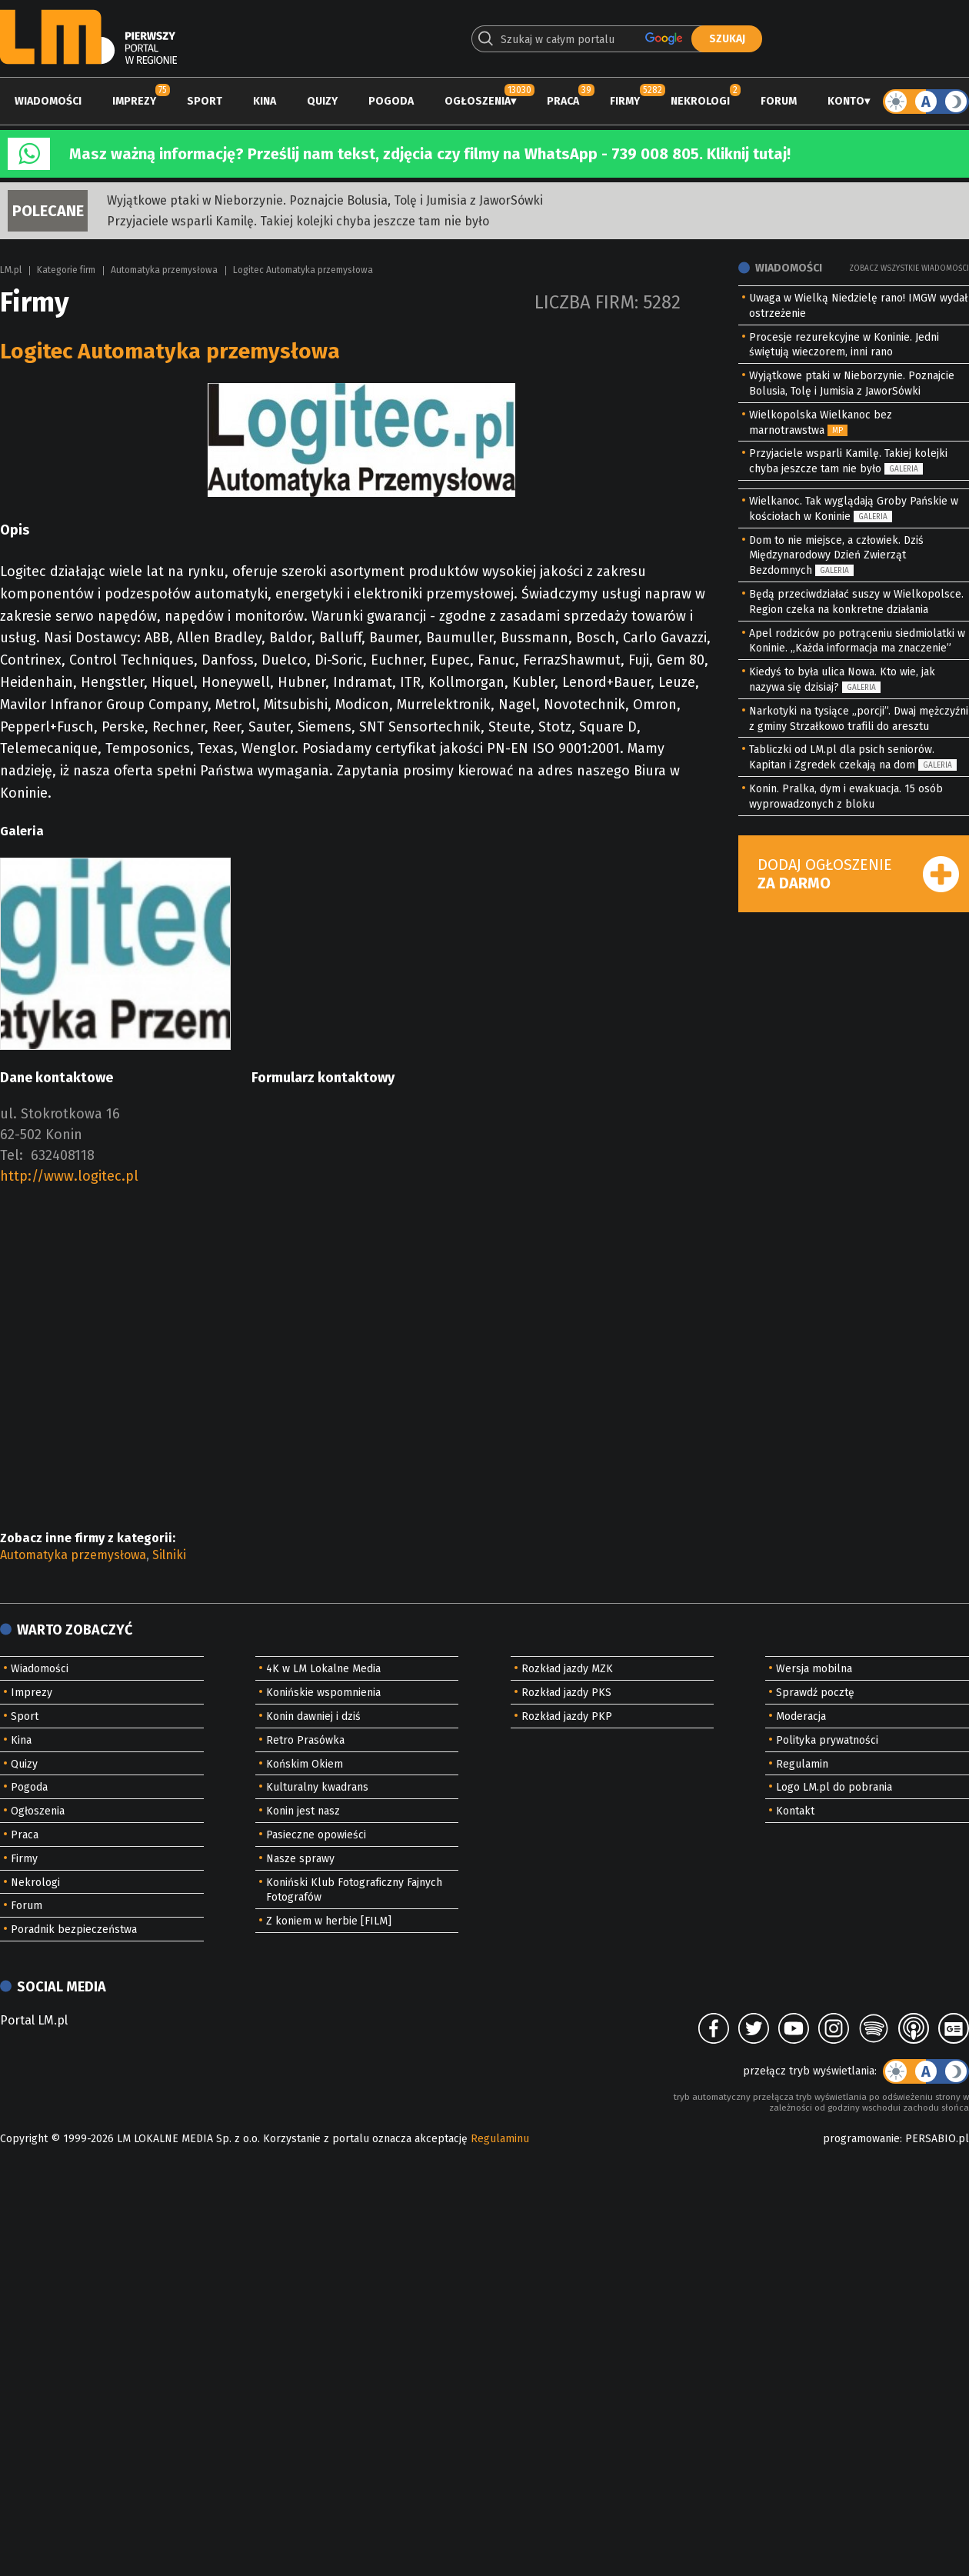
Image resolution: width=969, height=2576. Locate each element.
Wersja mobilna (814, 1668)
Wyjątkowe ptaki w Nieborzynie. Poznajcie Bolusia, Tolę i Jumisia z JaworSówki (325, 200)
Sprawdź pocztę (815, 1692)
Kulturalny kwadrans (317, 1787)
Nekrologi (700, 101)
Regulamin (802, 1764)
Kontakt (795, 1811)
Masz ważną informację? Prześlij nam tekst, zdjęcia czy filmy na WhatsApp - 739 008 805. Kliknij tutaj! (430, 154)
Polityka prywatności (827, 1740)
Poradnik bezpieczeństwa (74, 1929)
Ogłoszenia (478, 101)
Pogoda (391, 101)
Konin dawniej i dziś (313, 1716)
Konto (845, 101)
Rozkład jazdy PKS (566, 1692)
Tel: (11, 1155)
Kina (264, 101)
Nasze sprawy (300, 1858)
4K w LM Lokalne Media (323, 1668)
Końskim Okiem (304, 1764)
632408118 (63, 1155)
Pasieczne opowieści (316, 1834)
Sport (204, 101)
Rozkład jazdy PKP (566, 1716)
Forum (779, 101)
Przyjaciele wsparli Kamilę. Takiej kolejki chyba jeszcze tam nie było (298, 221)
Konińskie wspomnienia (323, 1692)
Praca (563, 101)
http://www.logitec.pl (69, 1176)
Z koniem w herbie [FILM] (328, 1921)
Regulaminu (500, 2138)
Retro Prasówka (305, 1740)
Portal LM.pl (34, 2020)
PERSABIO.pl (937, 2138)
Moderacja (801, 1716)
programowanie (861, 2138)
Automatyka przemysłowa (164, 270)
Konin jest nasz (303, 1811)
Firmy (625, 101)
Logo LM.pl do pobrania (834, 1787)
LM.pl (11, 270)
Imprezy (134, 101)
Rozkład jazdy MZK (567, 1668)
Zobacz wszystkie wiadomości (909, 268)
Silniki (169, 1555)
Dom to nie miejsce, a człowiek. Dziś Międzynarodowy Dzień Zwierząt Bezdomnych (836, 556)
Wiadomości (48, 101)
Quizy (322, 101)
